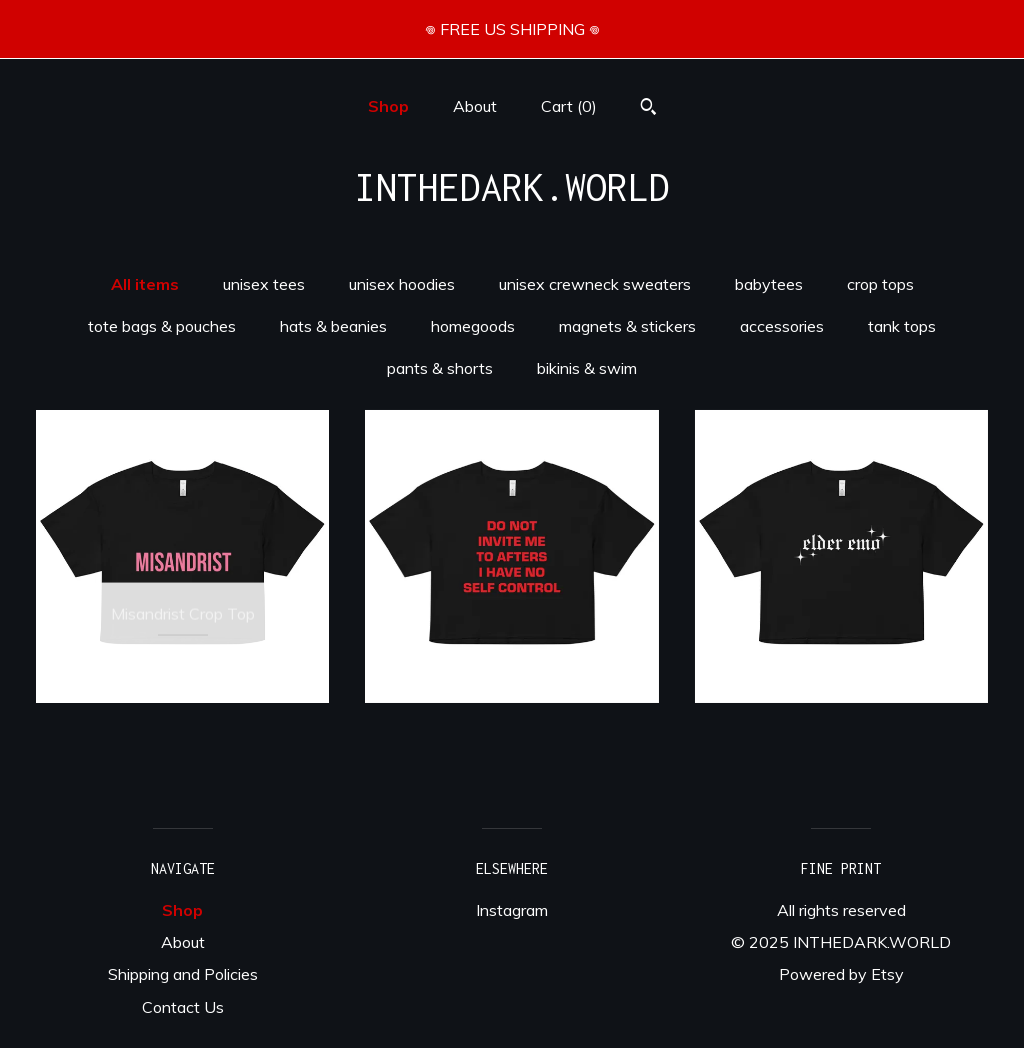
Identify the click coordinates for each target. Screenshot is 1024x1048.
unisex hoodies (402, 284)
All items (145, 284)
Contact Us (183, 1007)
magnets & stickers (627, 326)
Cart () (569, 106)
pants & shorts (440, 368)
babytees (769, 284)
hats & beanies (333, 326)
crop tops (880, 284)
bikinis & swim (587, 368)
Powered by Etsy (841, 974)
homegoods (473, 326)
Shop (388, 106)
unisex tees (264, 284)
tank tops (902, 326)
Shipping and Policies (183, 974)
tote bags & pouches (162, 326)
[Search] (648, 109)
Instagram (512, 910)
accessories (782, 326)
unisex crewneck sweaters (595, 284)
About (475, 106)
